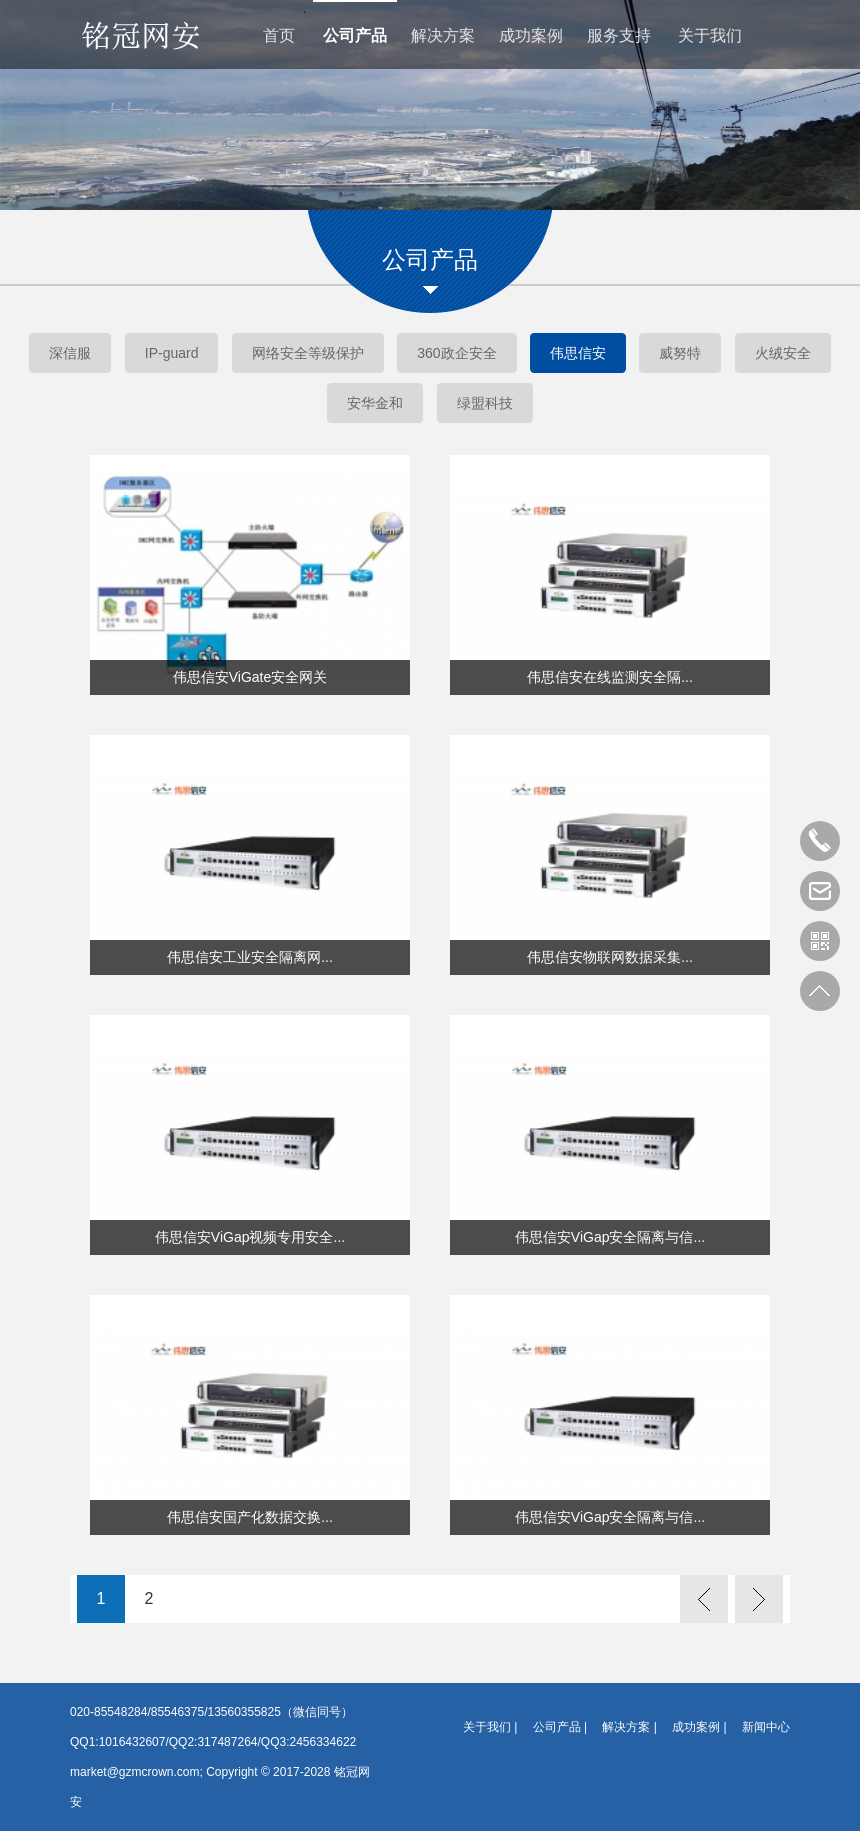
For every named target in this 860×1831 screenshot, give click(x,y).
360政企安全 (456, 353)
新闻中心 (766, 1727)
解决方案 (443, 35)
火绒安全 (783, 353)
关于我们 (710, 35)
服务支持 (619, 35)
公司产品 (355, 35)
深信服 (70, 353)
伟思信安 (578, 353)
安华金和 (375, 403)
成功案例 (531, 35)
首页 (279, 35)
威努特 (680, 353)
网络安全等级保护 (308, 353)
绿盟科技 (485, 403)
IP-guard (172, 353)
